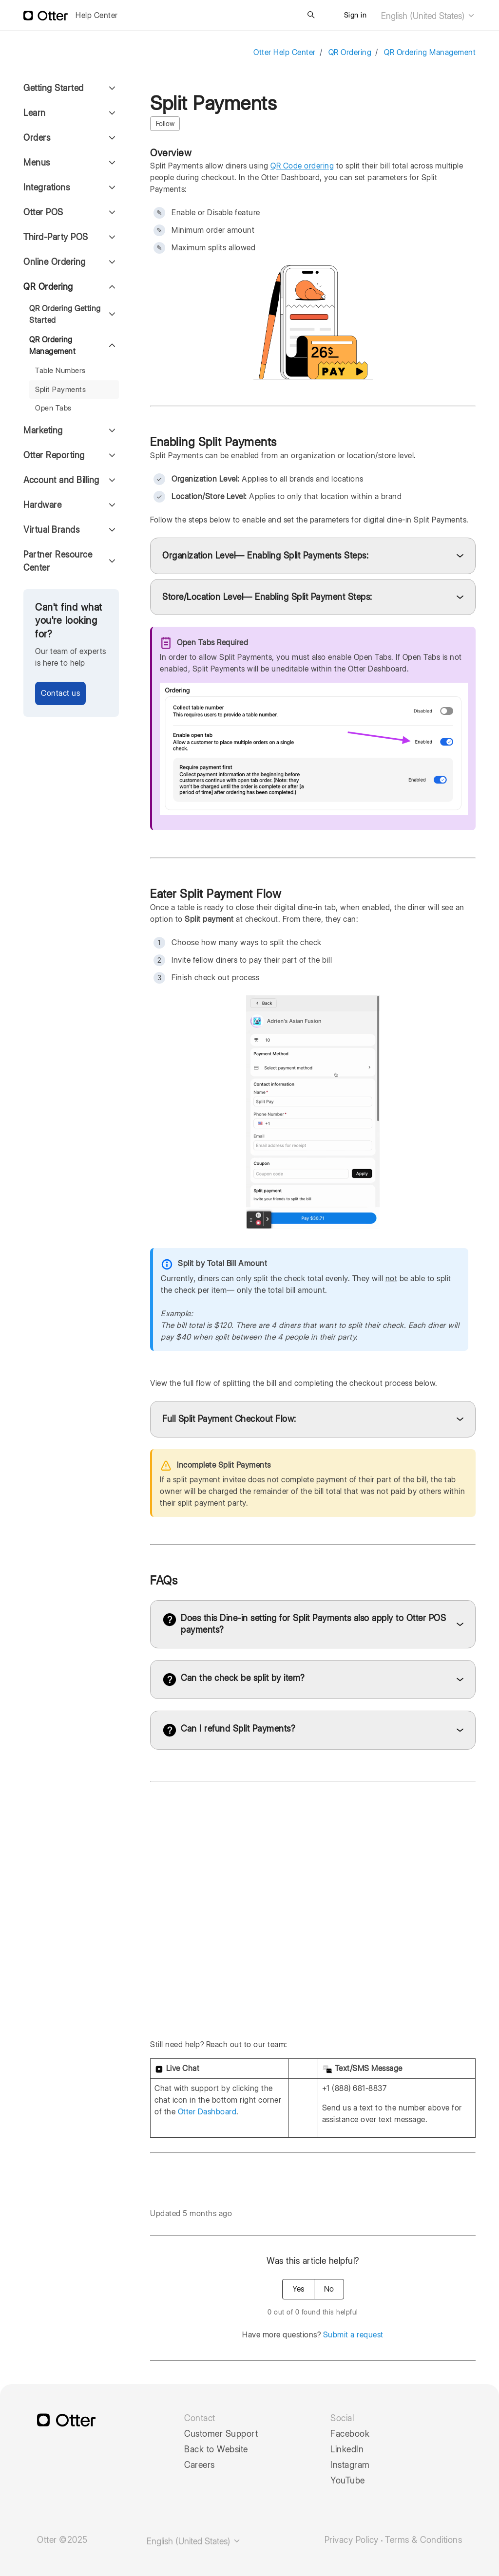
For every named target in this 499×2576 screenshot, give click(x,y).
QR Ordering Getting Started (65, 314)
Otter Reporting (54, 455)
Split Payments (60, 389)
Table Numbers (60, 370)
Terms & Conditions (423, 2540)
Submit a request (353, 2334)
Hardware (42, 505)
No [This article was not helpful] (329, 2289)
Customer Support (221, 2434)
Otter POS (43, 212)
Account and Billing (61, 480)
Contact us (60, 693)
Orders (36, 137)
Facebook (349, 2434)
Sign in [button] (355, 15)
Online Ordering (54, 262)
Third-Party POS (55, 237)
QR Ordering (350, 52)
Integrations (46, 187)
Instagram (350, 2465)
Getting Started (53, 88)
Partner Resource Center (57, 561)
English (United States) (428, 16)
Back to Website (216, 2449)
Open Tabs (53, 408)
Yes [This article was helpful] (298, 2289)
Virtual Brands (51, 529)
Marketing (43, 430)
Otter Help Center (284, 52)
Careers (199, 2465)
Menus (36, 162)
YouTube (347, 2480)
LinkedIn (347, 2449)
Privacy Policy (352, 2540)
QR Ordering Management (430, 52)
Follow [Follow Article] (165, 124)
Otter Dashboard (207, 2111)
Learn (34, 113)
